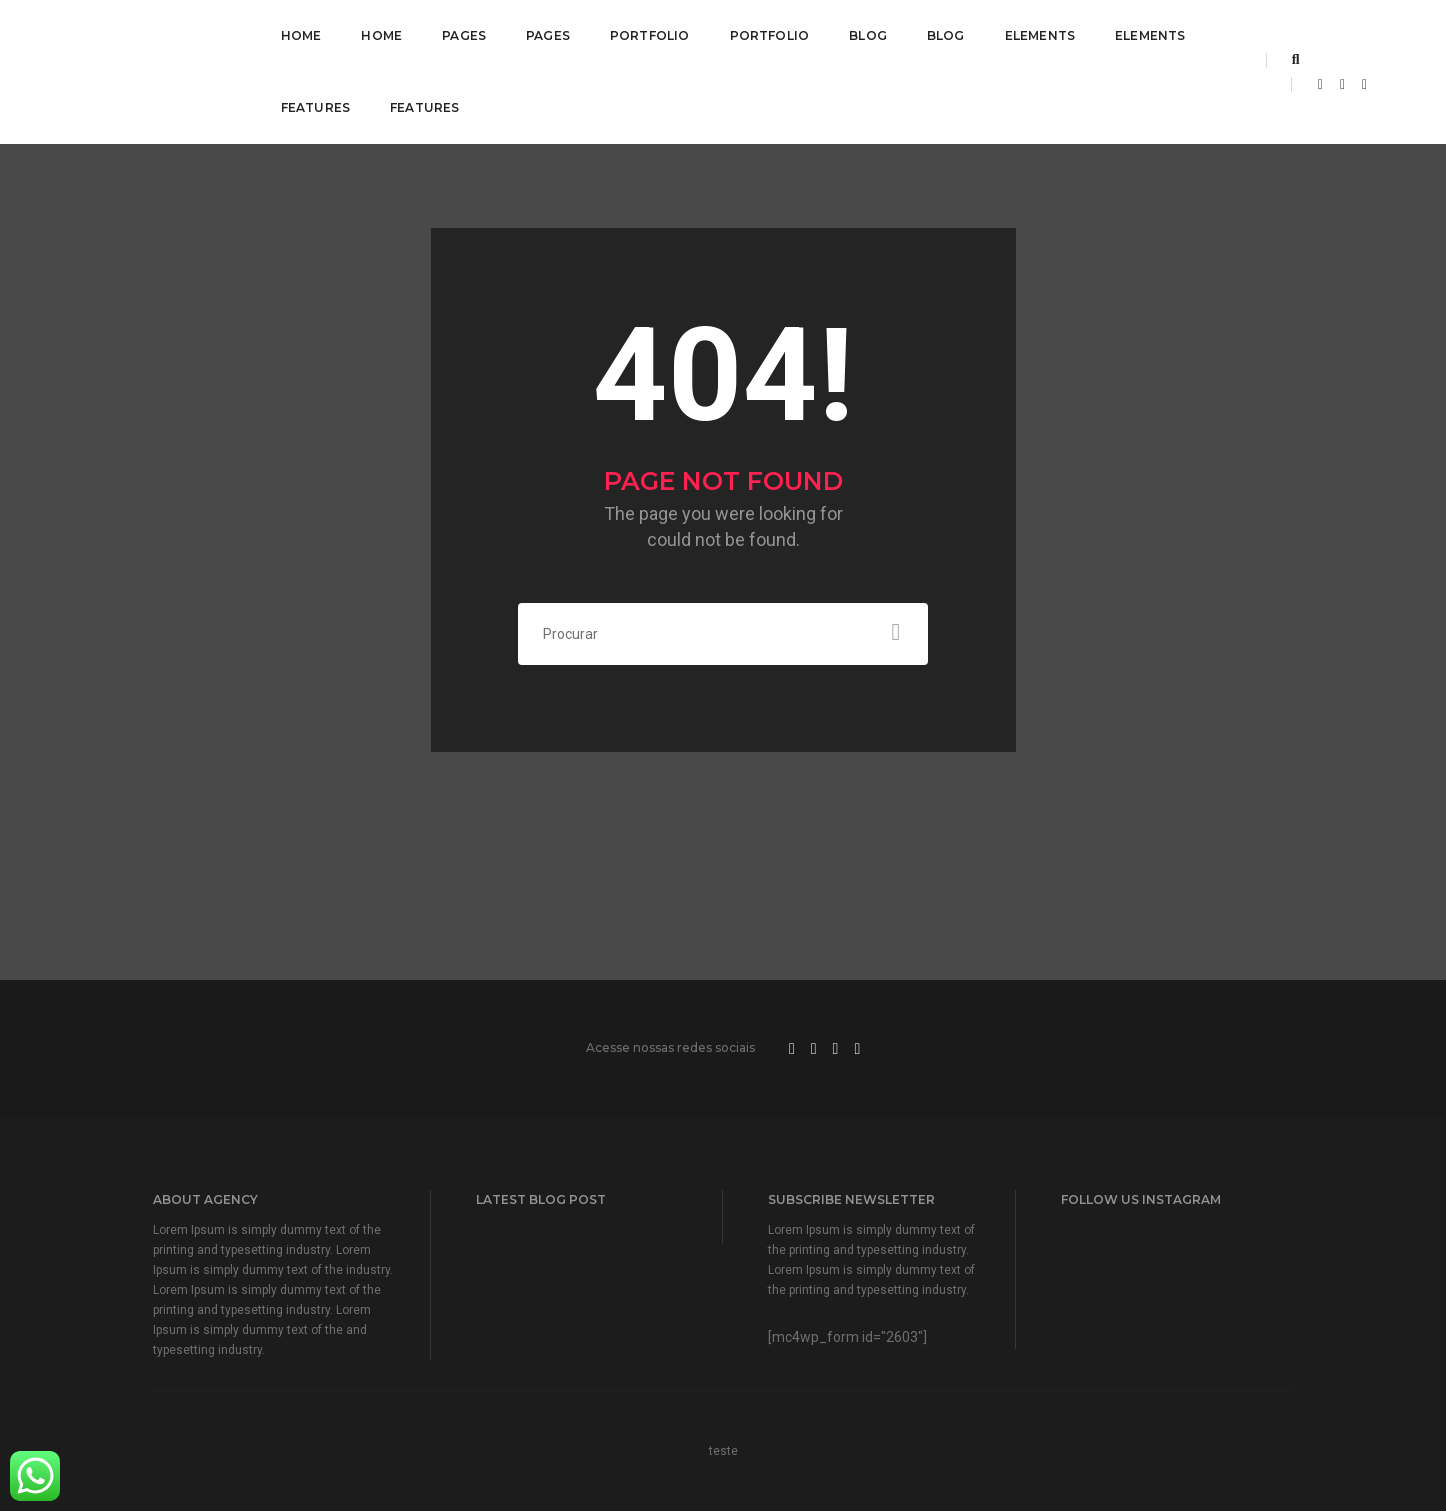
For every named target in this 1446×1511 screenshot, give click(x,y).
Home (301, 35)
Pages (464, 35)
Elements (1040, 35)
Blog (868, 35)
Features (315, 107)
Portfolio (650, 35)
